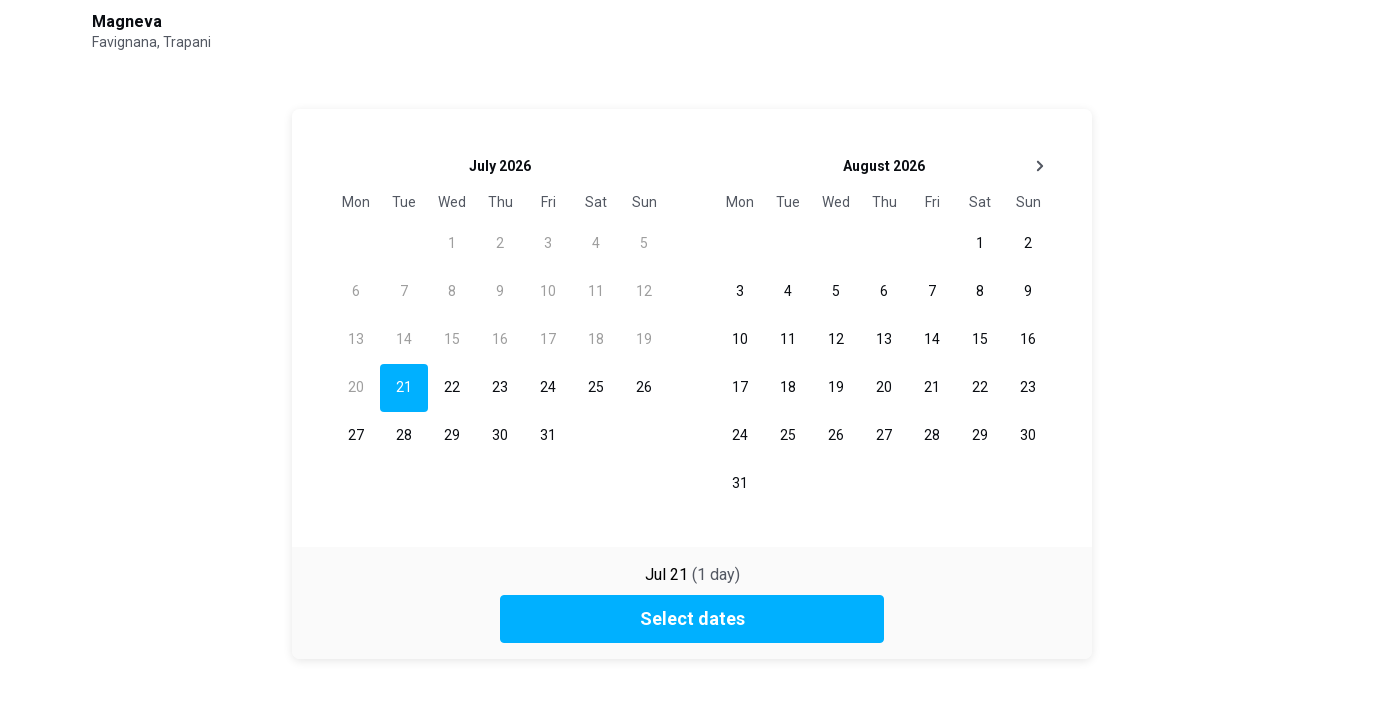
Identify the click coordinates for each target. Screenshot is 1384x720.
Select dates (692, 618)
